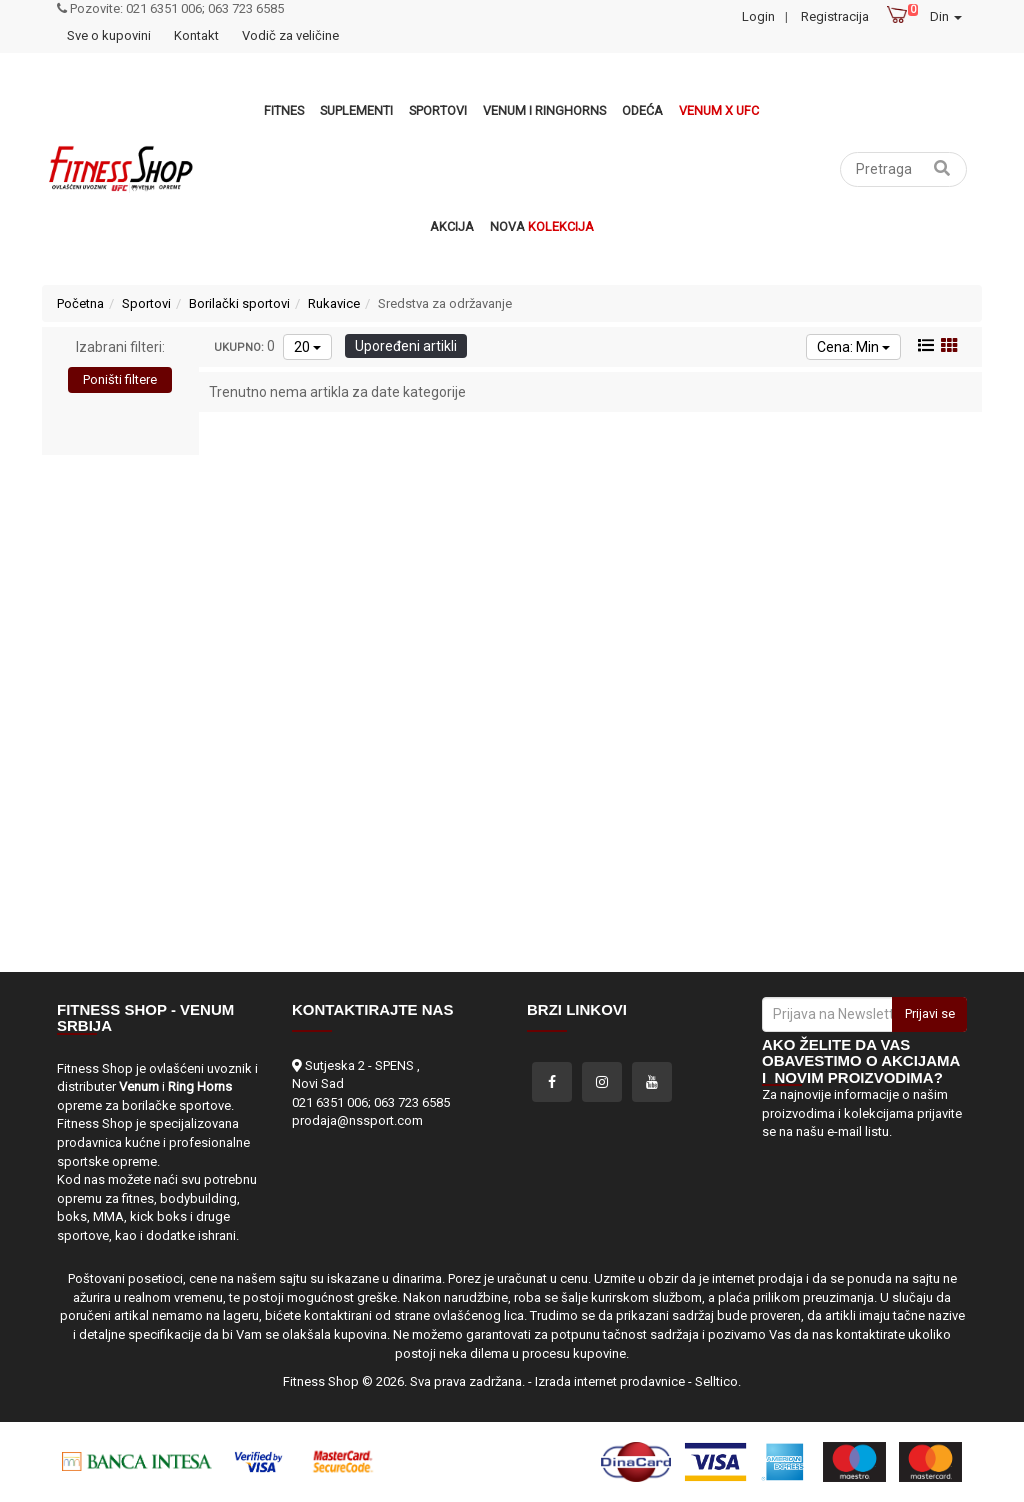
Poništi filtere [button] (120, 379)
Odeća (642, 110)
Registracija (835, 16)
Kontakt (196, 35)
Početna (80, 303)
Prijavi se (930, 1013)
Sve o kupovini (109, 35)
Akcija (452, 226)
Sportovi (438, 110)
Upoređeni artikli (406, 346)
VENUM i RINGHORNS (544, 110)
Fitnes (284, 110)
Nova (542, 226)
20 (307, 347)
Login (758, 16)
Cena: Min (853, 347)
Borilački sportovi (239, 303)
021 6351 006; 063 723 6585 (371, 1102)
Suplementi (356, 110)
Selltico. (718, 1381)
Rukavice (334, 303)
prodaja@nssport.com (357, 1120)
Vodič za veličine (290, 35)
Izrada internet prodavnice (610, 1381)
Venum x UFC (719, 110)
